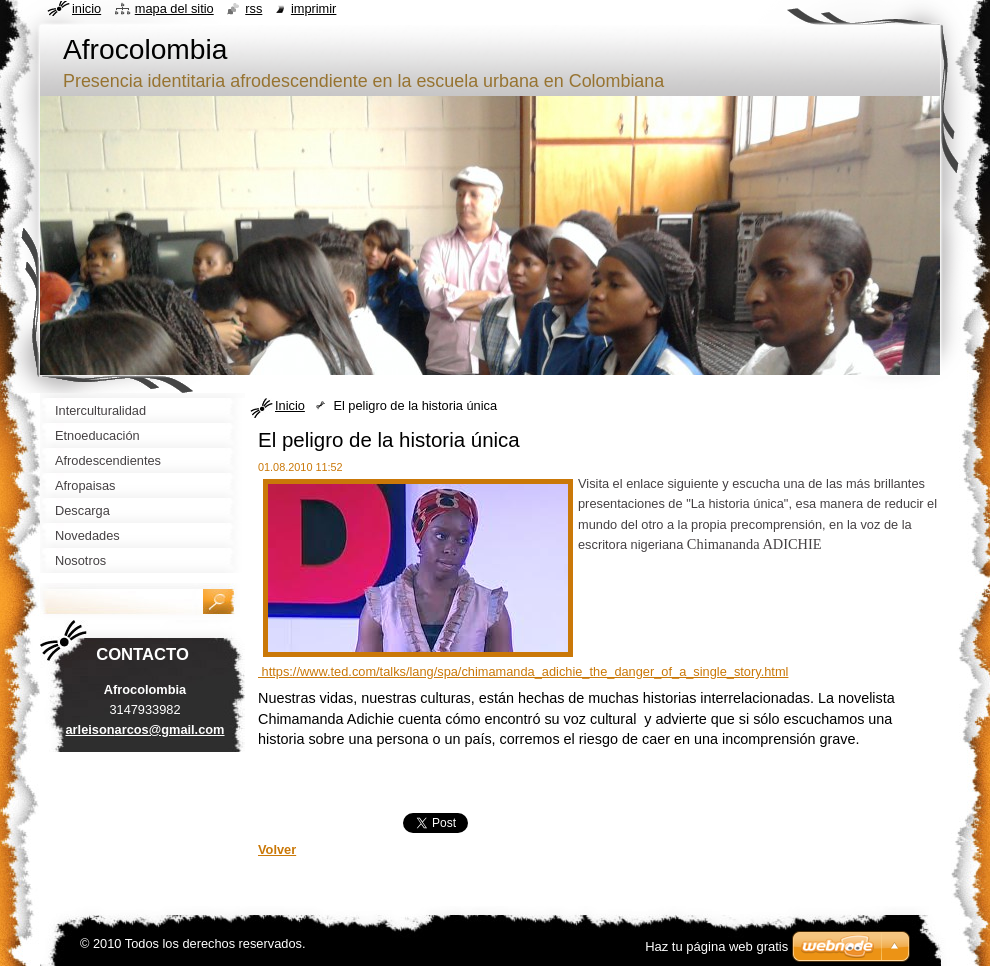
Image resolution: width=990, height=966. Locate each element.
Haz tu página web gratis (716, 946)
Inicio (290, 405)
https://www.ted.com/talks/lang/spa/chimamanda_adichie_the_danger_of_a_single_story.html (523, 671)
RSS (253, 8)
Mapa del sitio (174, 8)
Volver (277, 849)
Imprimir (314, 8)
